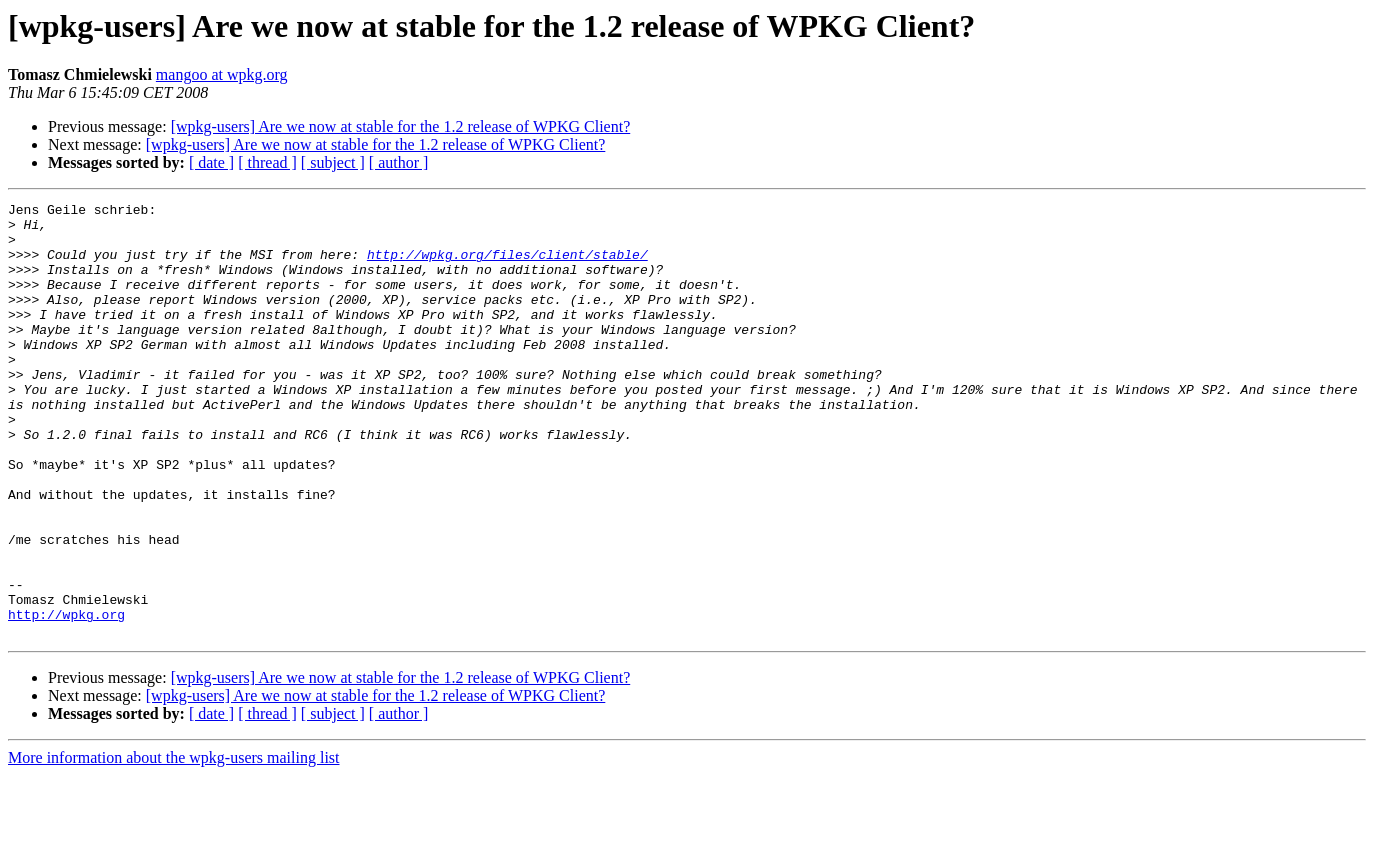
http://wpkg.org (66, 698)
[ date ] (211, 162)
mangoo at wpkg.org (222, 74)
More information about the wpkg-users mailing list (174, 844)
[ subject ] (333, 162)
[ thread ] (267, 162)
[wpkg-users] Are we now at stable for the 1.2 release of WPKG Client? (401, 126)
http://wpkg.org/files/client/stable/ (507, 266)
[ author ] (399, 162)
